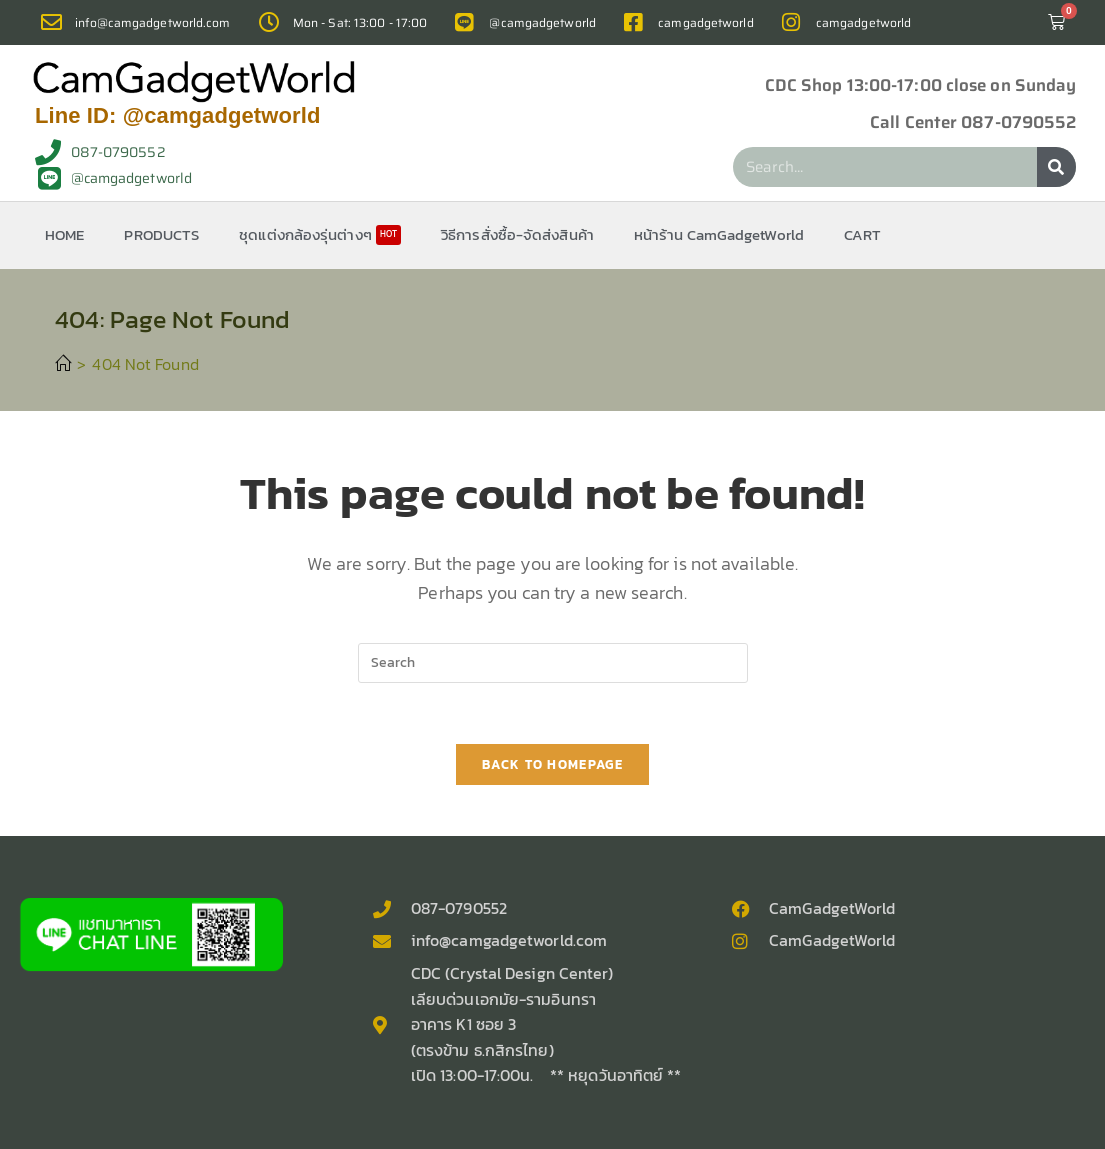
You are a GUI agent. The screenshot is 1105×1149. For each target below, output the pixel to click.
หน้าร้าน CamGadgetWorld (719, 234)
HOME (64, 234)
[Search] (1056, 167)
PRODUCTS (161, 234)
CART (862, 234)
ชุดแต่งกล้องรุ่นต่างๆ (320, 234)
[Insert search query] (553, 663)
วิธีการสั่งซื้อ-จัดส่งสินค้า (517, 234)
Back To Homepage (552, 764)
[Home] (63, 364)
